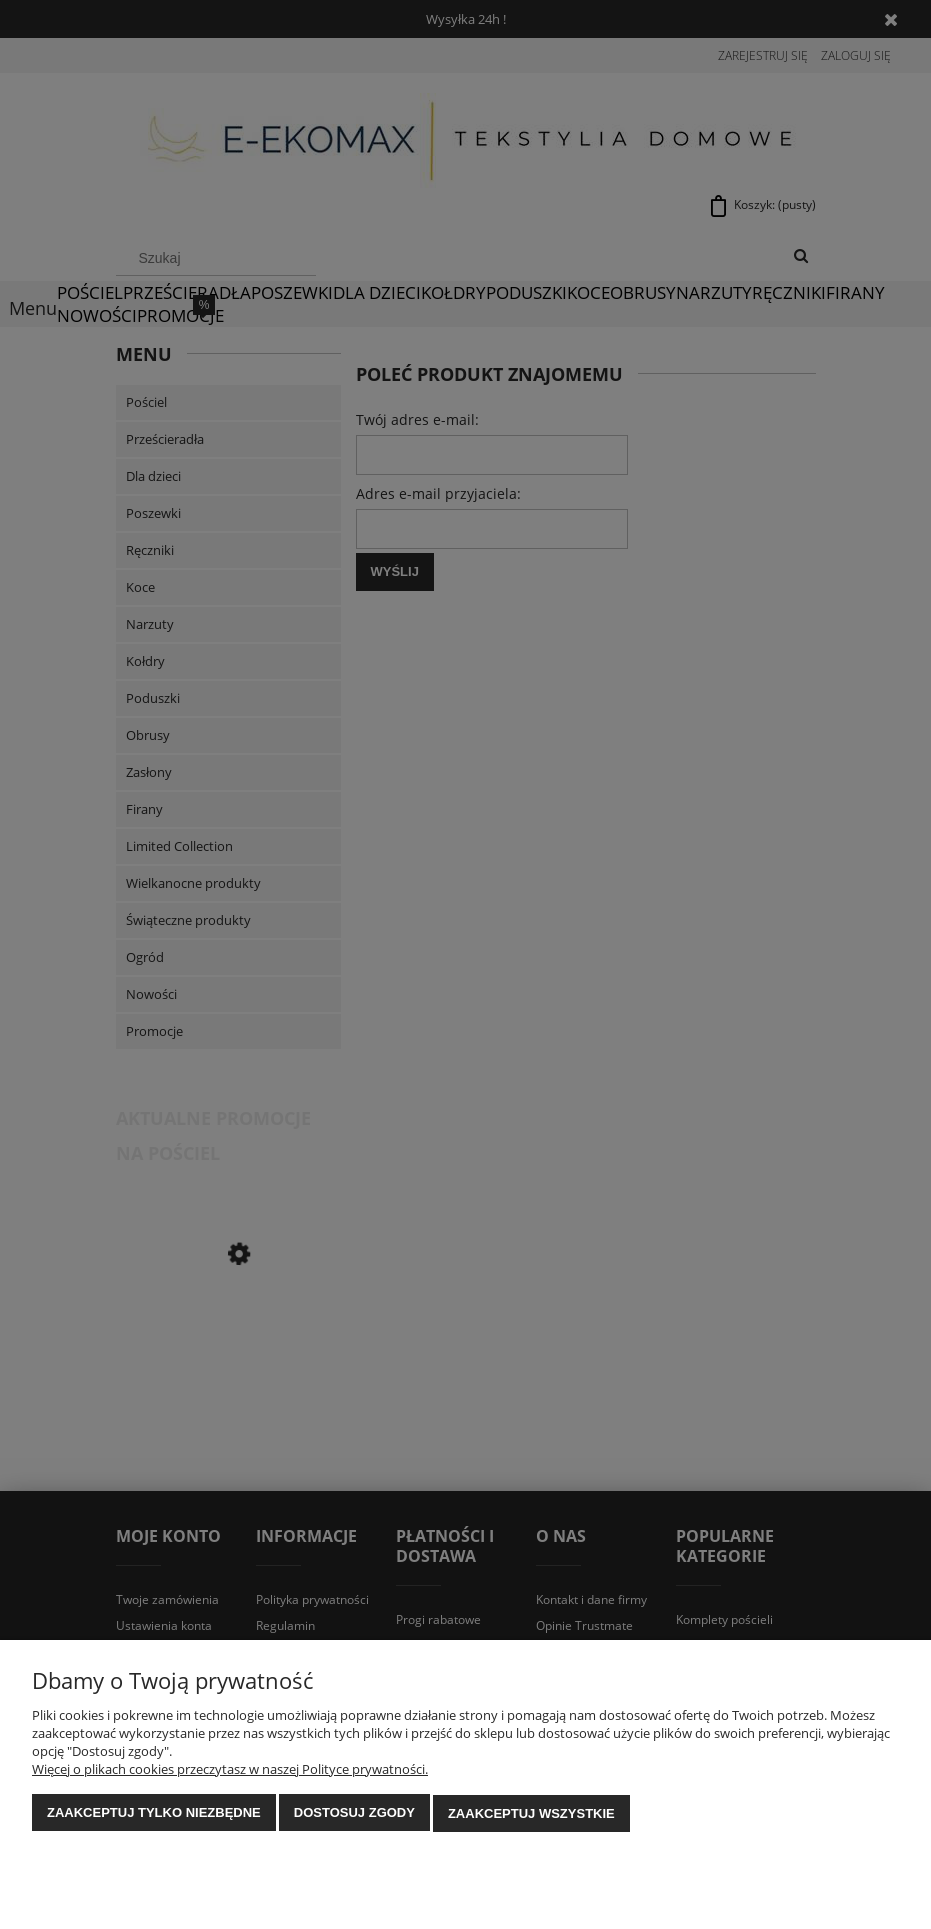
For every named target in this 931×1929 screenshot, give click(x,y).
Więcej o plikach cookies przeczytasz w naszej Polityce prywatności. (230, 1770)
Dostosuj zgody (354, 1813)
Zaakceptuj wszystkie (531, 1813)
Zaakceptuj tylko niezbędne (154, 1813)
